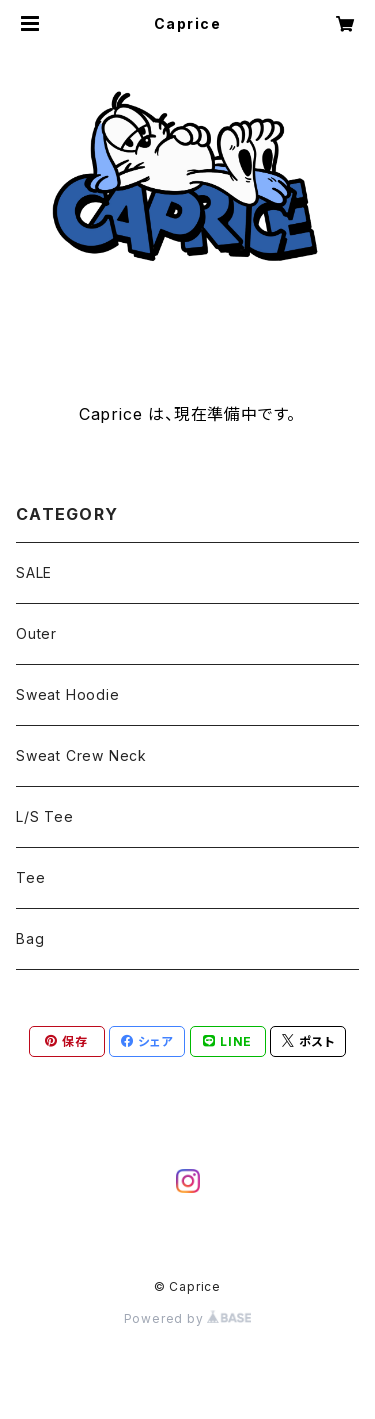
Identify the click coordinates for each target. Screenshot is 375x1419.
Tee (30, 877)
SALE (34, 572)
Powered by (188, 1318)
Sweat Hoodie (68, 694)
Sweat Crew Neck (81, 755)
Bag (30, 938)
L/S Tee (45, 816)
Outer (36, 633)
